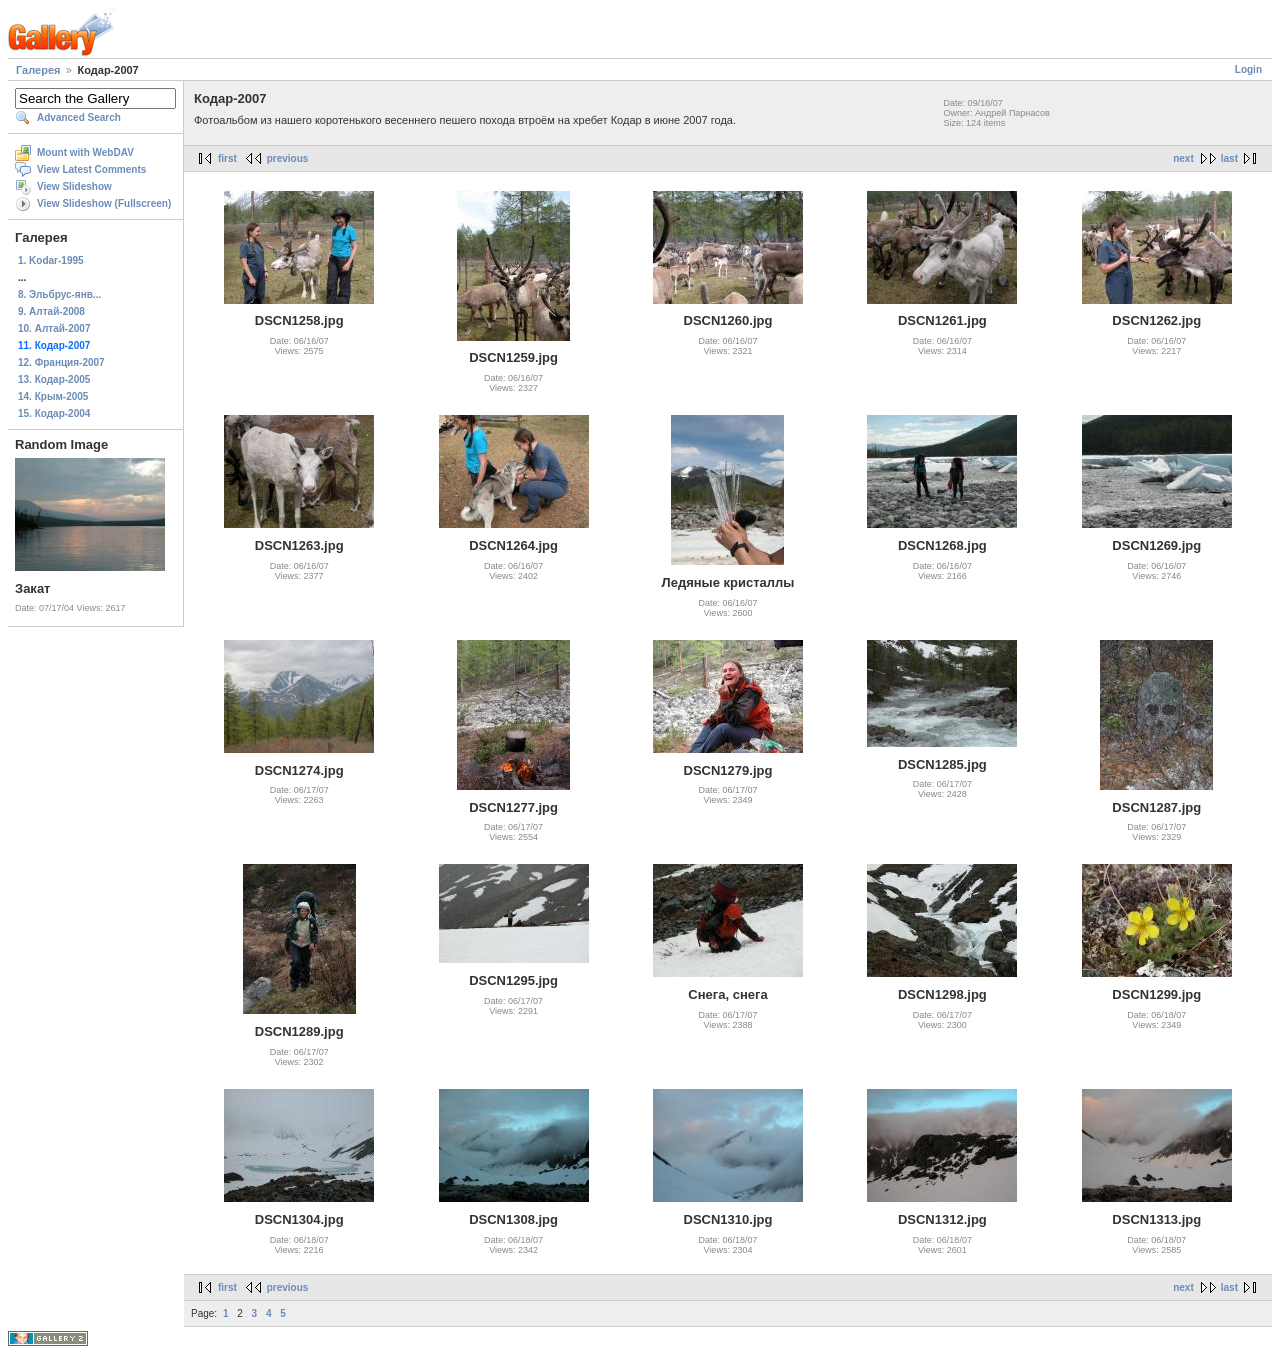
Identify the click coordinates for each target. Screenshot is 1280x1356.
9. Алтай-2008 (51, 311)
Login (1248, 69)
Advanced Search (79, 117)
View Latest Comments (91, 169)
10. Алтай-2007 (54, 328)
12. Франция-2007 (61, 362)
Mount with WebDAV (85, 152)
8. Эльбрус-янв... (59, 294)
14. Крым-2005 (53, 396)
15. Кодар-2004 (54, 413)
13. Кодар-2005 (54, 379)
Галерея (38, 70)
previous (288, 158)
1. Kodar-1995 (51, 260)
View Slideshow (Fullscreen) (104, 203)
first (227, 158)
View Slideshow (74, 186)
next (1183, 158)
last (1229, 158)
